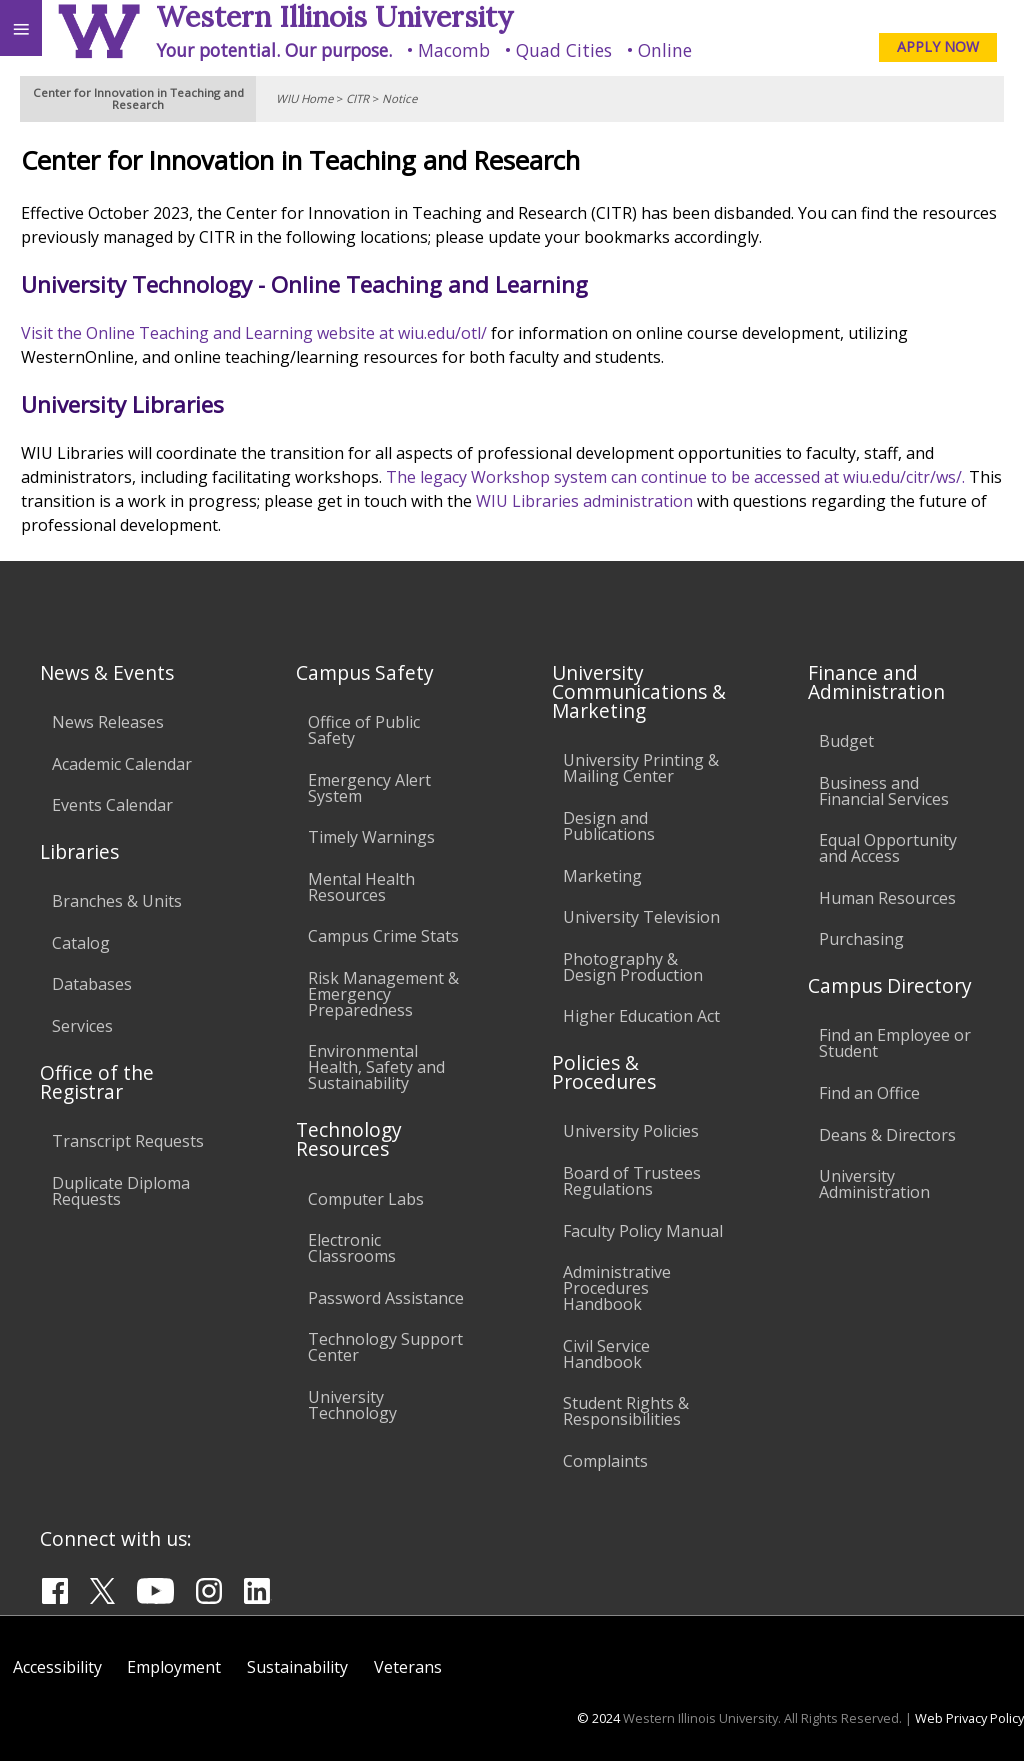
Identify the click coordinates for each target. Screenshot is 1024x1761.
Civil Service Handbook (606, 1354)
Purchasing (861, 939)
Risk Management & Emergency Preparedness (383, 994)
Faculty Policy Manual (643, 1231)
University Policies (631, 1131)
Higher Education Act (641, 1016)
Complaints (605, 1461)
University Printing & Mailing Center (641, 768)
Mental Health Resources (361, 887)
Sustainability (297, 1667)
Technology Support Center (385, 1347)
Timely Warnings (371, 837)
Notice (399, 98)
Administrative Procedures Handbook (617, 1288)
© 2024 (598, 1718)
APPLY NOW (938, 46)
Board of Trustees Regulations (632, 1181)
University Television (641, 917)
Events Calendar (112, 805)
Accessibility (57, 1667)
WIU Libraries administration (584, 501)
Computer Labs (366, 1199)
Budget (846, 741)
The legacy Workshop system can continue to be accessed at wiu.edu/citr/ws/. (675, 477)
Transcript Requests (128, 1141)
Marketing (602, 876)
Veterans (408, 1667)
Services (82, 1026)
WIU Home (304, 98)
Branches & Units (117, 901)
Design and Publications (609, 826)
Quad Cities (564, 50)
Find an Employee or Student (895, 1043)
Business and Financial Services (884, 791)
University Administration (874, 1184)
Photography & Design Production (633, 967)
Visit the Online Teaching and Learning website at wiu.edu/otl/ (254, 333)
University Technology (352, 1405)
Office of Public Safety (364, 730)
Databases (92, 984)
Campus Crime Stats (383, 936)
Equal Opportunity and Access (888, 848)
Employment (174, 1667)
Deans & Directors (887, 1135)
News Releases (108, 722)
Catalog (81, 943)
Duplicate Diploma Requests (121, 1191)
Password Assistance (386, 1298)
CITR (357, 98)
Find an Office (869, 1093)
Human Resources (887, 898)
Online (665, 50)
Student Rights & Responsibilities (626, 1411)
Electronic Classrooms (352, 1248)
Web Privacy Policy (969, 1718)
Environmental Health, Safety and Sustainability (376, 1067)
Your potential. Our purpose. (274, 50)
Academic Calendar (122, 764)
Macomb (454, 50)
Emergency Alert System (369, 788)
